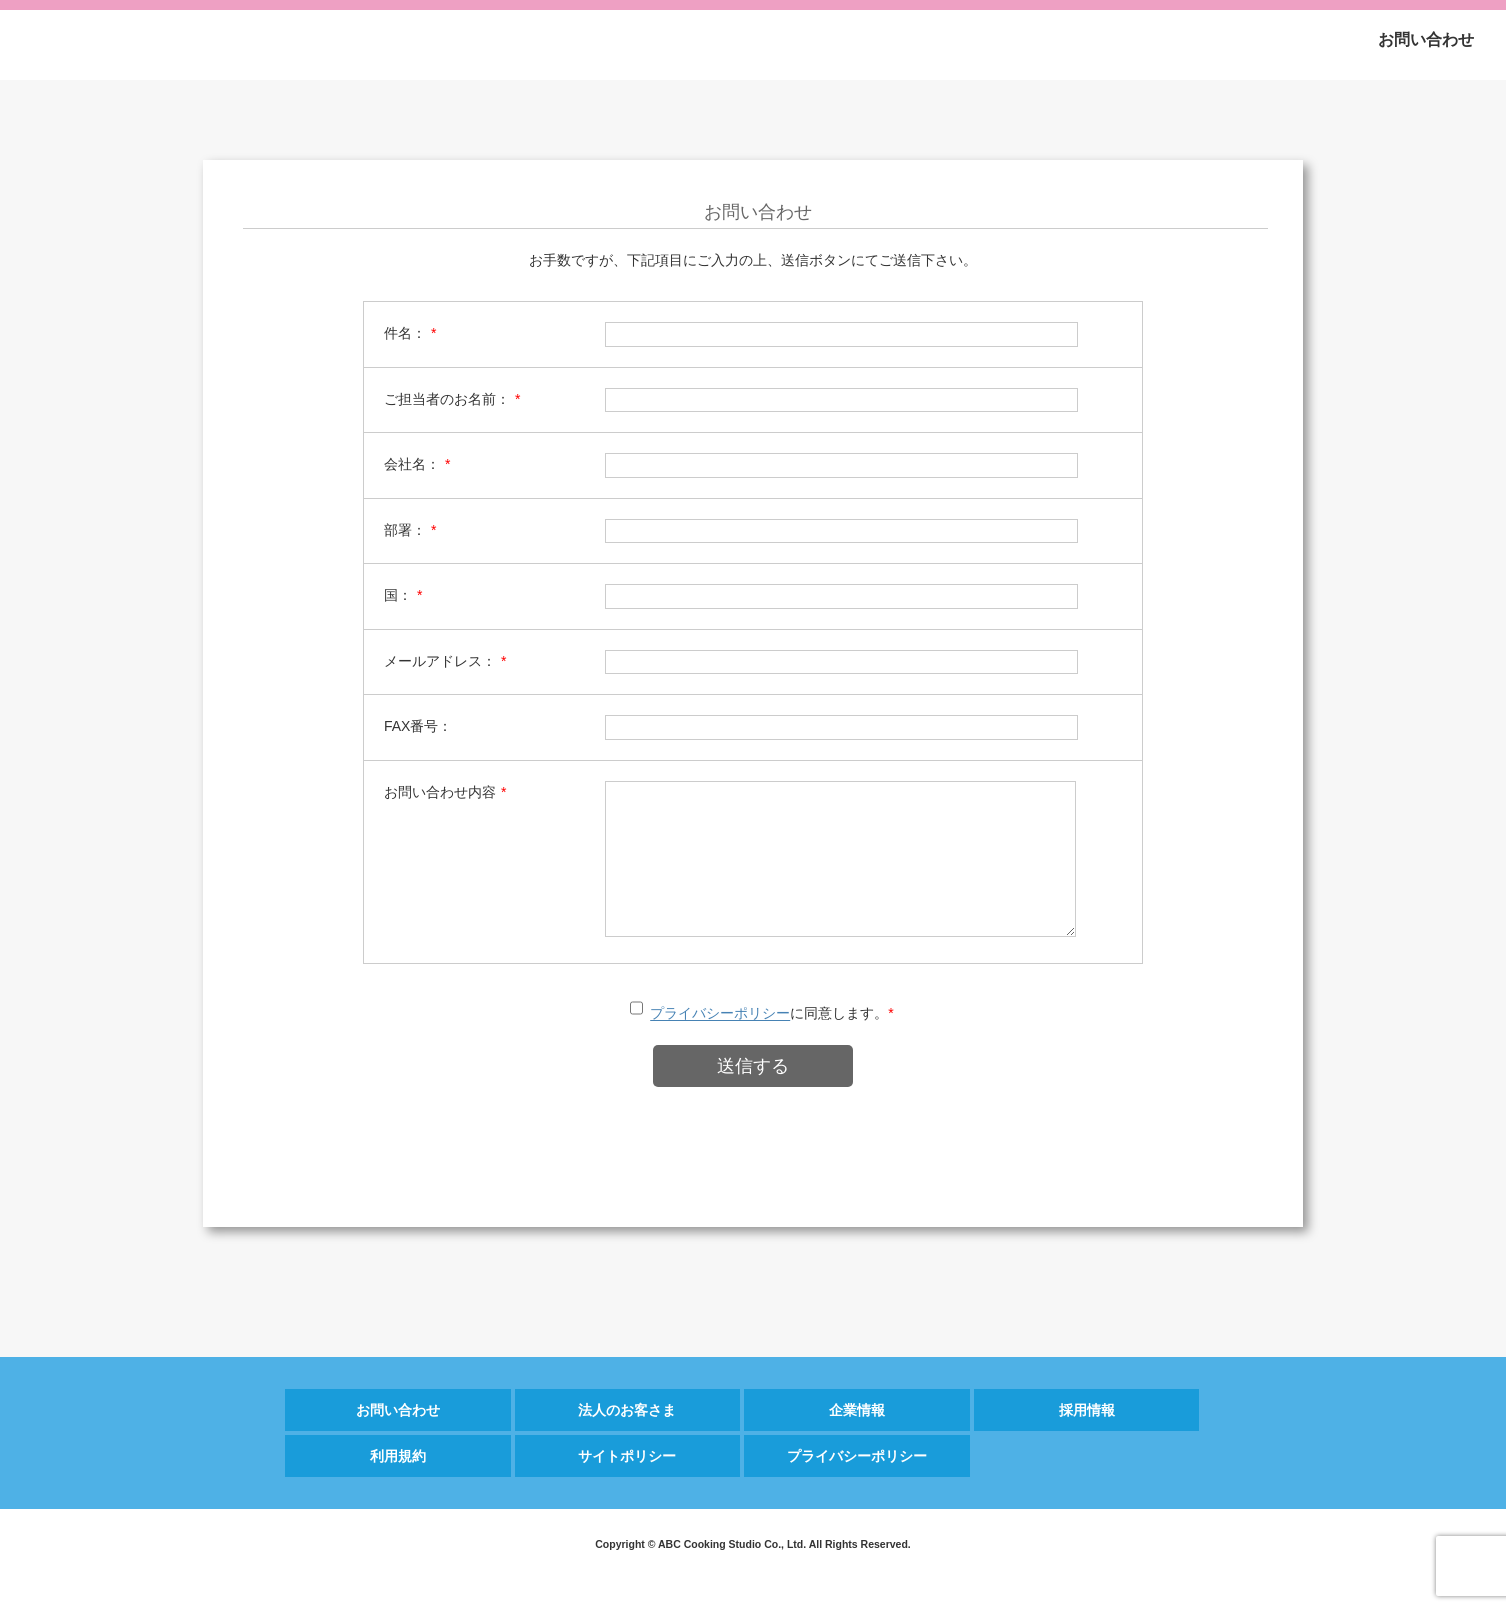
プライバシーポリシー (720, 1044)
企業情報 (857, 1440)
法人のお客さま (627, 1440)
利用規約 (398, 1486)
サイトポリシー (627, 1486)
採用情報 (1087, 1440)
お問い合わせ (1426, 39)
